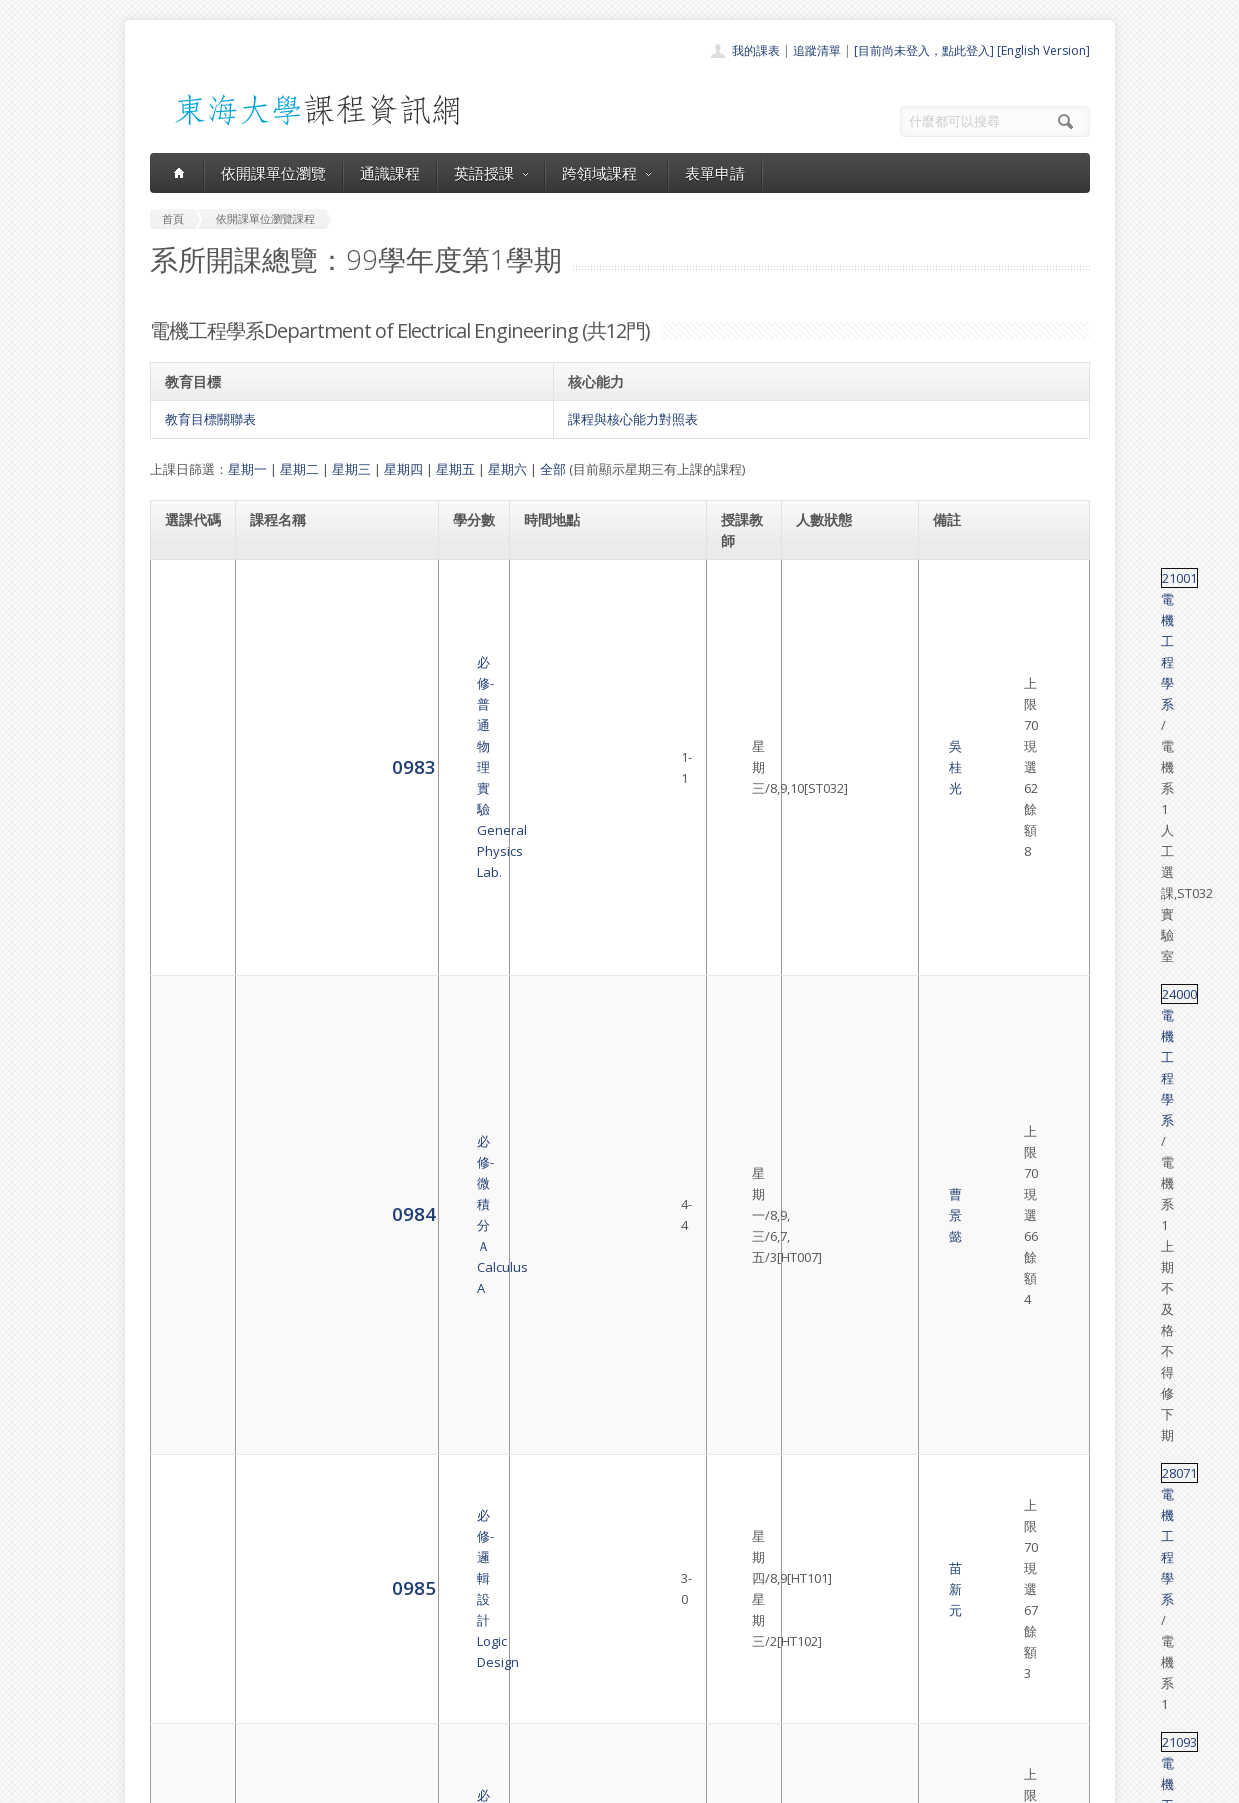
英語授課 (491, 173)
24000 (952, 658)
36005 (952, 1395)
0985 (187, 747)
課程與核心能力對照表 (633, 419)
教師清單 (568, 1726)
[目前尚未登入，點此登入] (924, 50)
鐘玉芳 (741, 926)
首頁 (556, 1594)
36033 (952, 856)
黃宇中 (741, 1107)
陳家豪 (741, 867)
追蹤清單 (817, 50)
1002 (187, 1185)
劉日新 (741, 1256)
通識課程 (390, 173)
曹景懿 (741, 679)
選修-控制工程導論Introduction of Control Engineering (318, 1336)
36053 (952, 1326)
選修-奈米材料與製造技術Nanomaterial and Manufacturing (323, 1256)
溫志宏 (741, 1187)
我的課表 (756, 50)
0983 (187, 598)
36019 (952, 1176)
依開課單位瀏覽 (273, 173)
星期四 (403, 469)
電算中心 (422, 1782)
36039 (952, 1086)
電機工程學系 (1013, 578)
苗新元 (741, 749)
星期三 (351, 469)
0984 (187, 678)
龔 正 (741, 808)
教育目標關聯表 (210, 419)
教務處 (485, 1782)
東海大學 (167, 1782)
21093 (952, 797)
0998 (187, 1105)
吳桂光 (741, 599)
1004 (187, 1255)
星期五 (455, 469)
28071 (952, 738)
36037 (952, 985)
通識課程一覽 (580, 1638)
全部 (553, 469)
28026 (952, 915)
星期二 (299, 469)
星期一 (247, 469)
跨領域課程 (606, 173)
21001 (952, 578)
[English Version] (1043, 50)
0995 (187, 924)
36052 (952, 1246)
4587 (187, 1415)
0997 (187, 1004)
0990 (187, 806)
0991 (187, 865)
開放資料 (568, 1704)
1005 (187, 1335)
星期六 (507, 469)
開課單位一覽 (580, 1616)
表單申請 (715, 173)
